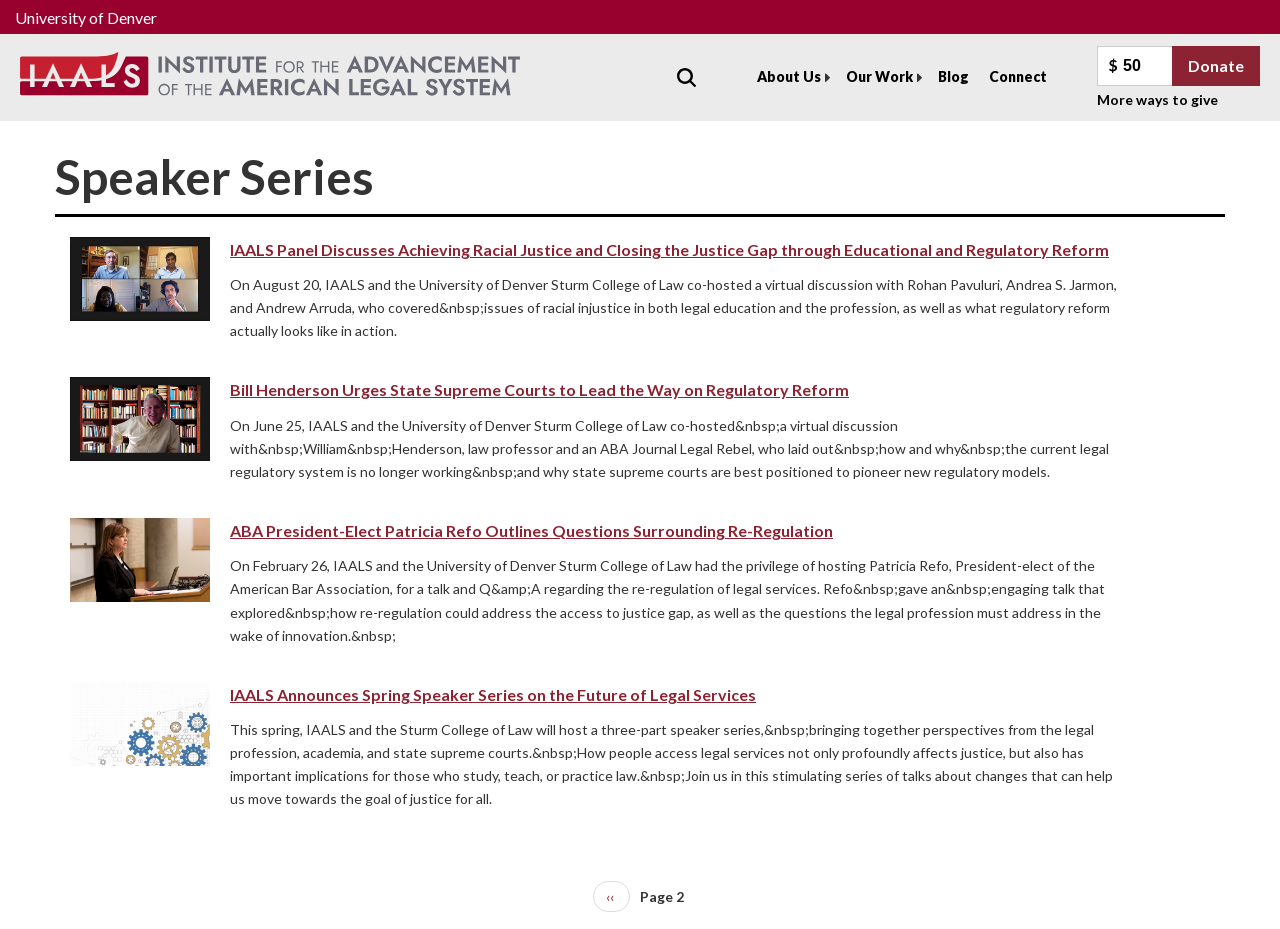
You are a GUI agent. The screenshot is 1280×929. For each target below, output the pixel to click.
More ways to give (1157, 99)
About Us (789, 76)
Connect (1018, 76)
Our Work (879, 76)
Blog (953, 76)
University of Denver (86, 17)
